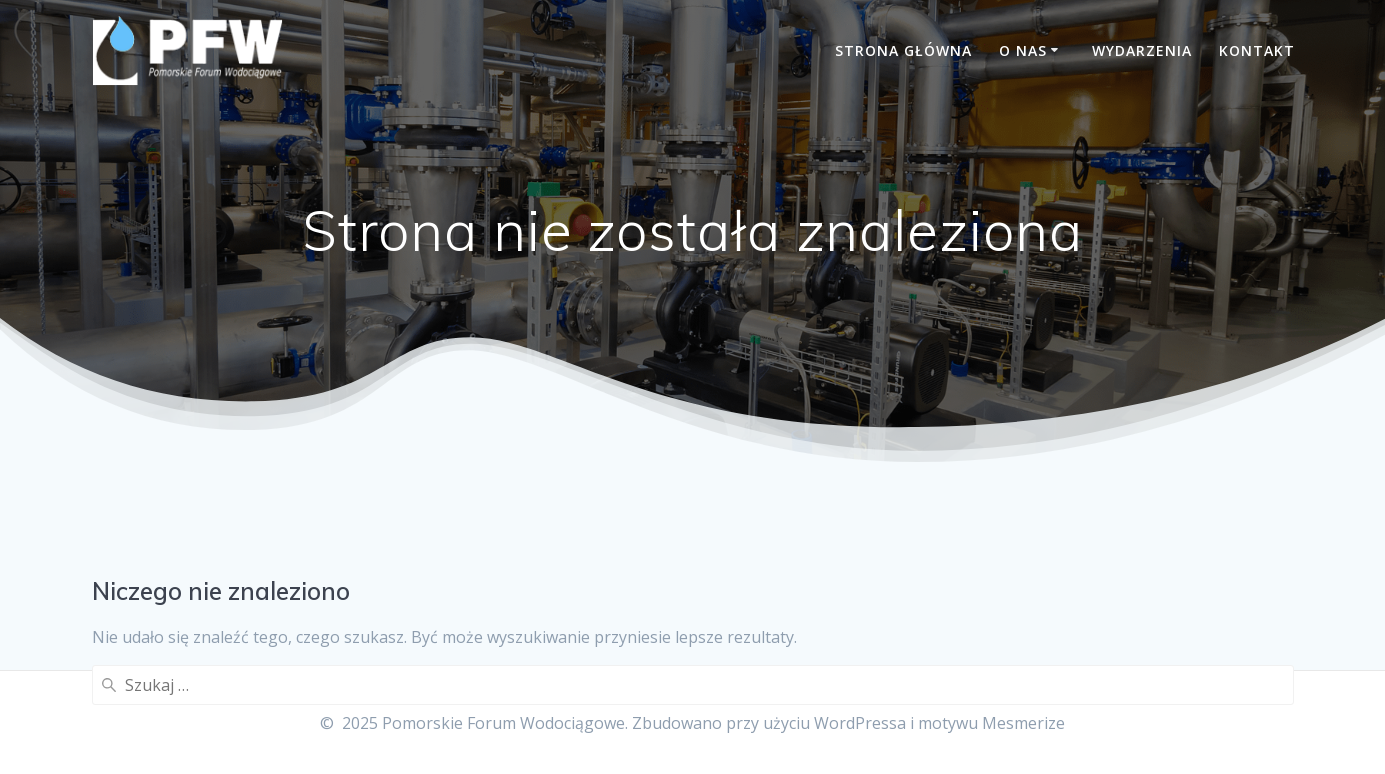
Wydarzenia (1142, 50)
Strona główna (903, 50)
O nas (1023, 50)
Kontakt (1257, 50)
